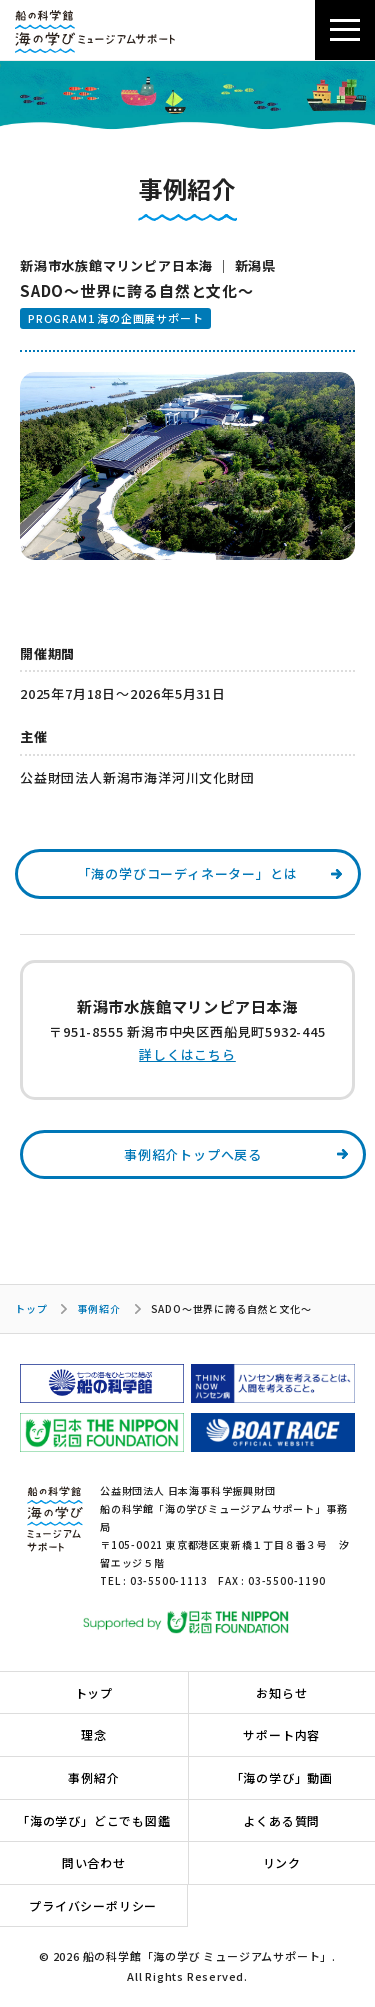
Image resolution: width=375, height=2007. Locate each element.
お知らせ (281, 1692)
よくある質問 (281, 1820)
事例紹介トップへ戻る (193, 1154)
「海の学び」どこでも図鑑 (94, 1820)
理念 (94, 1734)
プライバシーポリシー (93, 1905)
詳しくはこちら (187, 1054)
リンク (282, 1862)
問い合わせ (94, 1862)
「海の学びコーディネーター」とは (188, 873)
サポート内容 (281, 1734)
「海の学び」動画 (282, 1777)
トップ (31, 1308)
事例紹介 (98, 1308)
